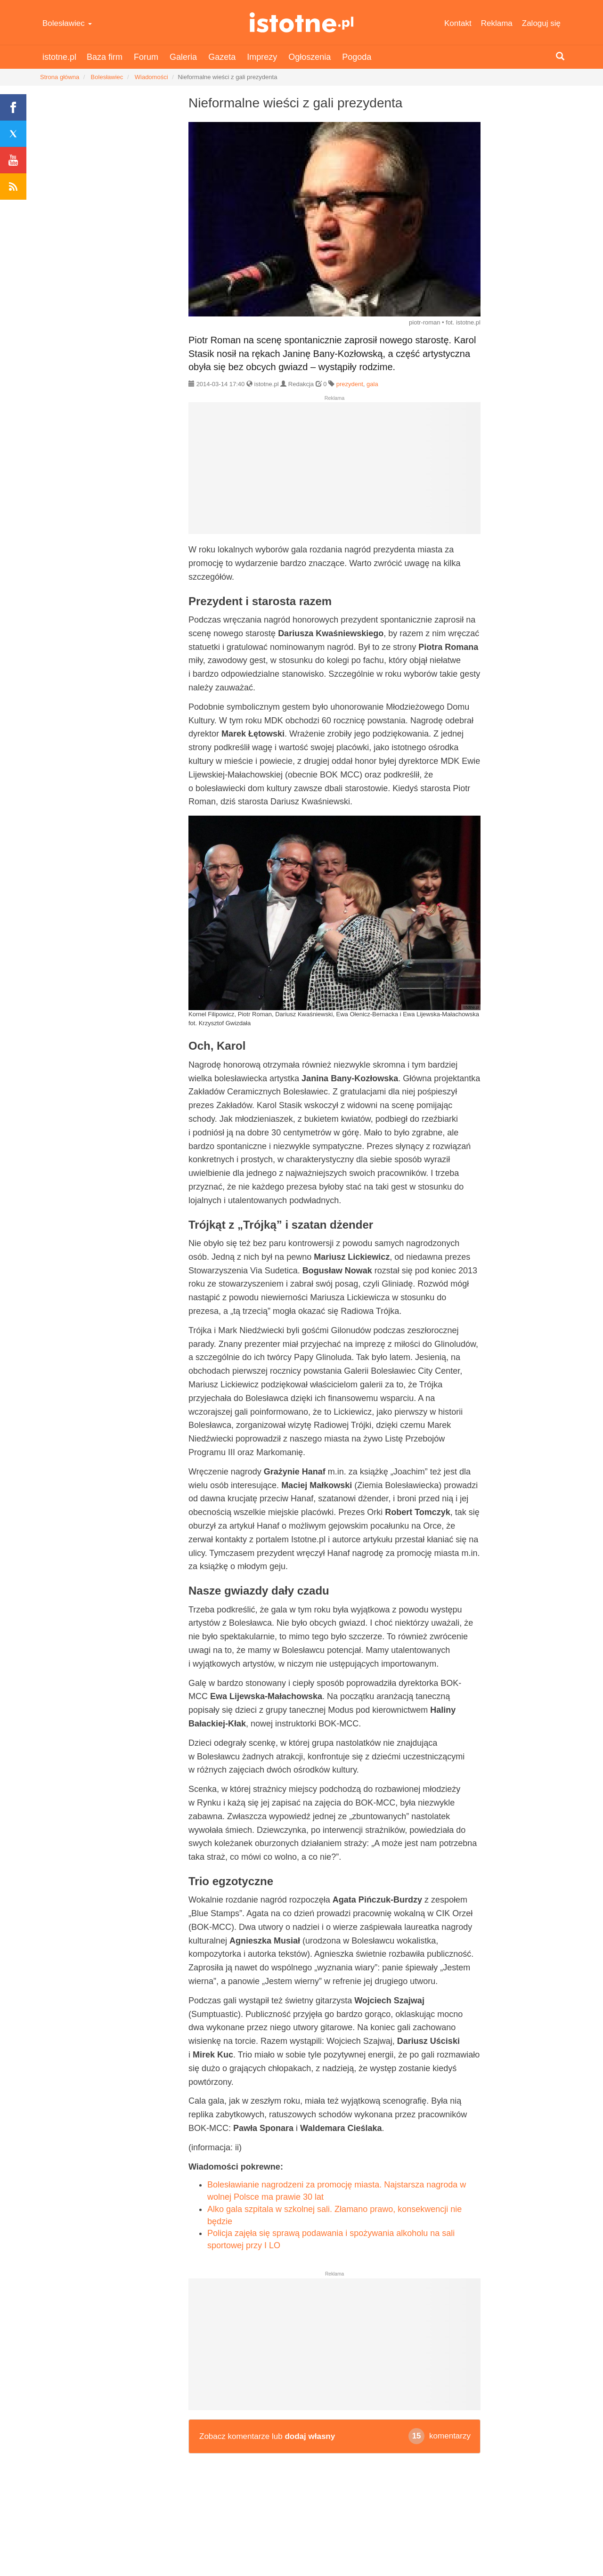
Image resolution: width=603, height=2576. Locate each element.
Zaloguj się (541, 23)
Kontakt (458, 23)
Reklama (497, 23)
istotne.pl (302, 22)
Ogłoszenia (309, 57)
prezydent (349, 384)
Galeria (183, 57)
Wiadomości (151, 77)
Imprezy (262, 57)
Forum (146, 57)
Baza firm (104, 57)
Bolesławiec (67, 23)
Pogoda (356, 57)
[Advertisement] (334, 472)
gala (372, 384)
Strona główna (59, 77)
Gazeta (222, 57)
